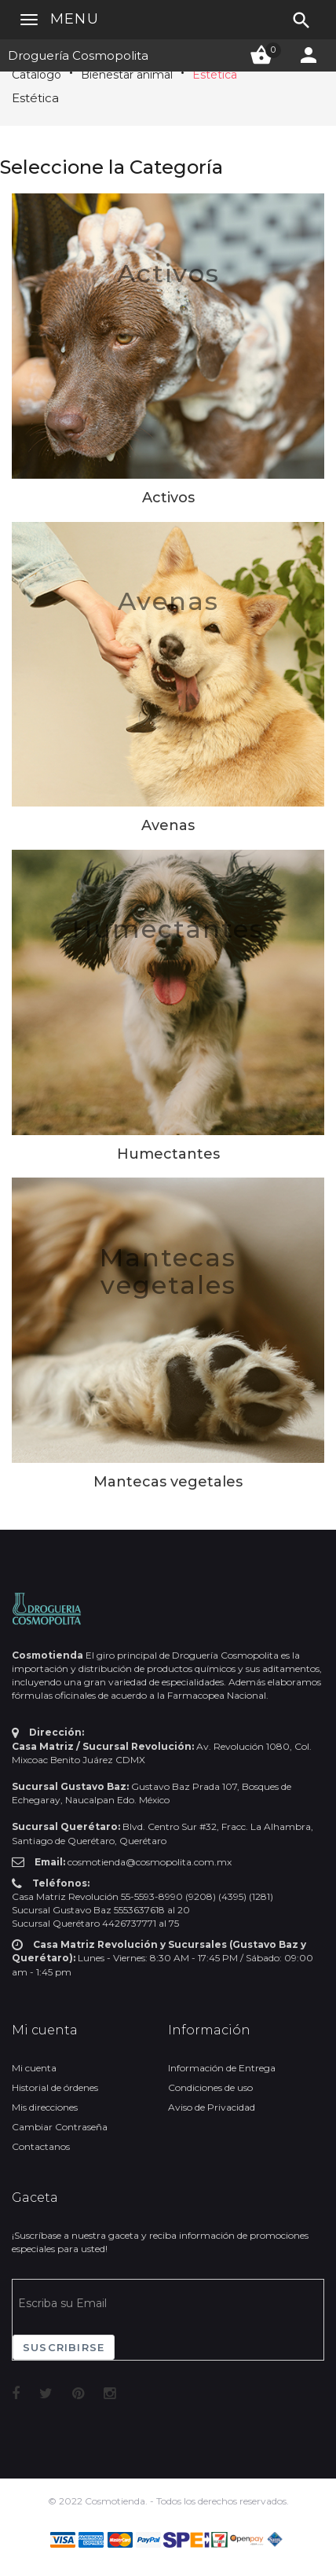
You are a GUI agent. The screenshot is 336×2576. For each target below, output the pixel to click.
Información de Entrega (222, 2068)
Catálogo (36, 75)
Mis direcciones (45, 2107)
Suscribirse (63, 2347)
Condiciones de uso (210, 2087)
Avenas (168, 601)
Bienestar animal (127, 75)
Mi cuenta (34, 2068)
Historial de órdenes (55, 2087)
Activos (168, 273)
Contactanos (41, 2146)
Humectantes (168, 928)
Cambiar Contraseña (60, 2127)
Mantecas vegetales (168, 1271)
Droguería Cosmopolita (78, 55)
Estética (214, 75)
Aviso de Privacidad (211, 2107)
